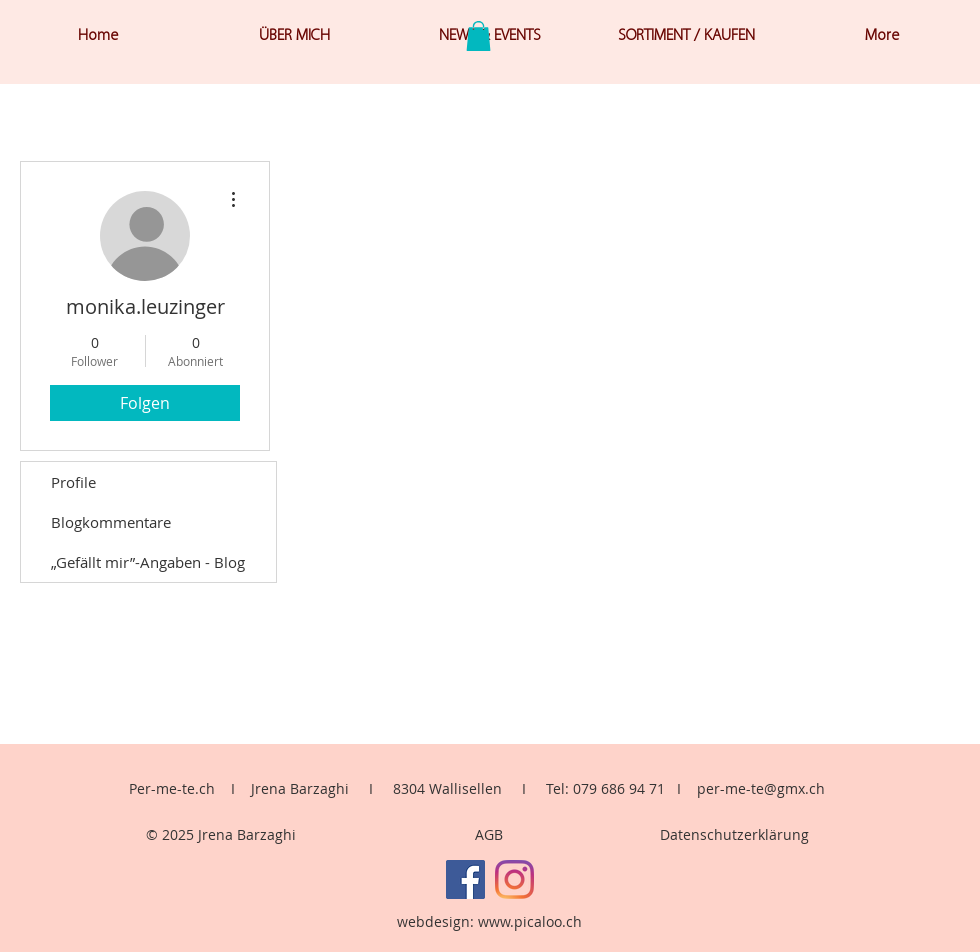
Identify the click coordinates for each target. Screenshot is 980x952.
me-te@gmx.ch (775, 788)
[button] (478, 36)
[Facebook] (465, 879)
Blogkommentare (111, 522)
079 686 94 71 (619, 788)
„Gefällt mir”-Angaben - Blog (148, 562)
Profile (73, 482)
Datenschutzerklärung (734, 834)
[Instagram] (514, 879)
